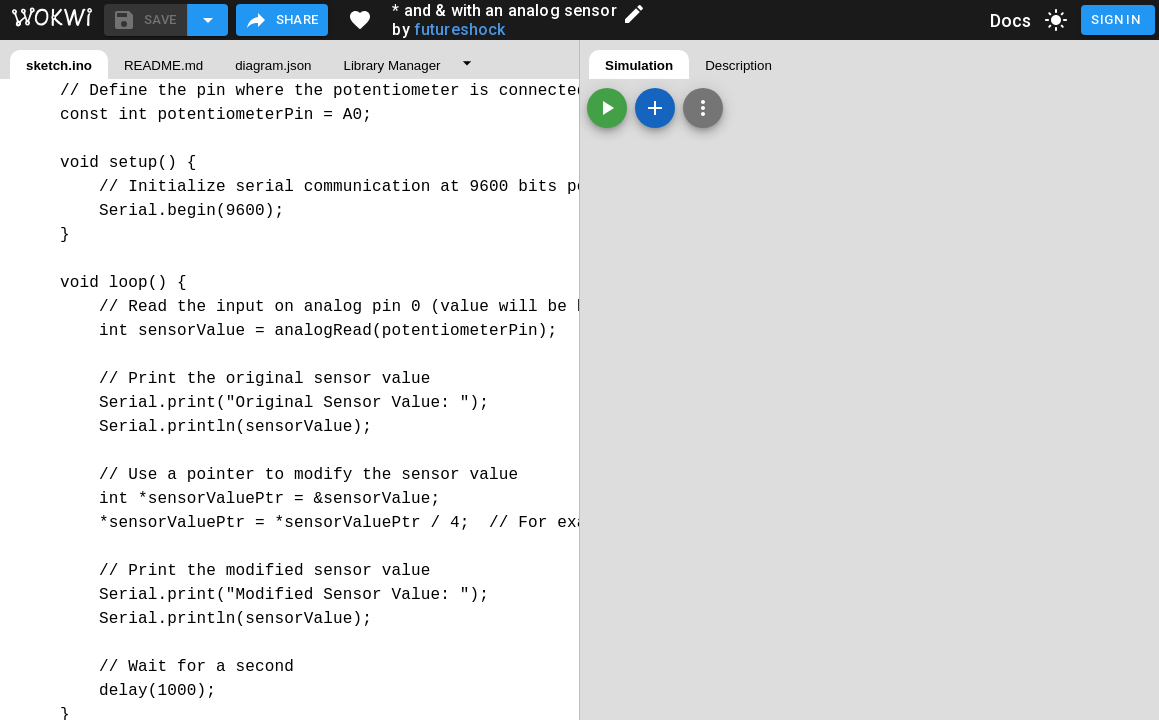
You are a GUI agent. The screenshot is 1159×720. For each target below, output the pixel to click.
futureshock (460, 29)
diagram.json (273, 65)
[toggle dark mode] (1056, 20)
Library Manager (391, 65)
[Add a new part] (655, 108)
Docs (1011, 20)
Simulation (639, 65)
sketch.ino (59, 65)
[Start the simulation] (607, 108)
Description (738, 65)
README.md (163, 65)
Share (281, 20)
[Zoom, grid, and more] (703, 108)
